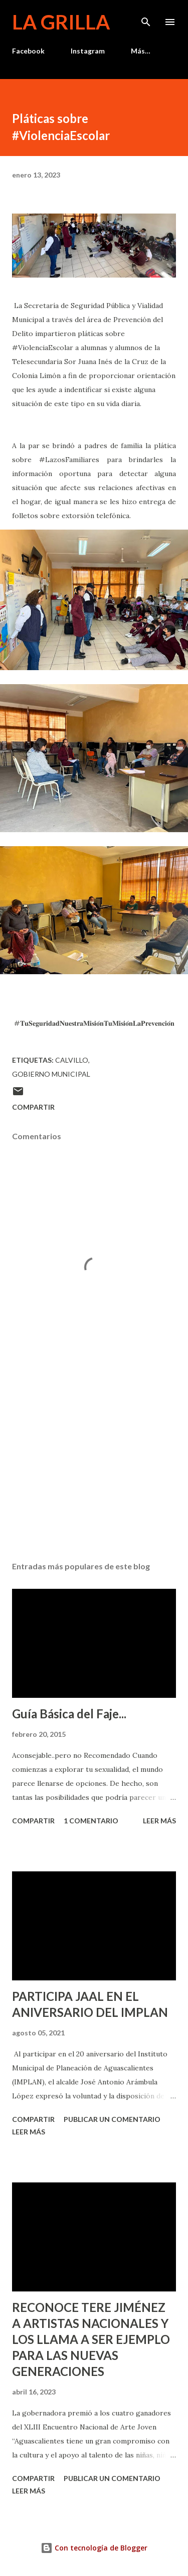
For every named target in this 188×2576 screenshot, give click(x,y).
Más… (140, 51)
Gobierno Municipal (51, 1074)
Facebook (28, 51)
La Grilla (61, 22)
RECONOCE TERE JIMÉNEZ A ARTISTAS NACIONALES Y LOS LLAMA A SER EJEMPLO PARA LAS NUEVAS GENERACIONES (91, 2339)
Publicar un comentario (112, 2119)
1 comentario (91, 1820)
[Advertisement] (94, 1466)
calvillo (71, 1060)
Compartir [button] (33, 1107)
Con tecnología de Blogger (94, 2547)
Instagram (88, 51)
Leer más (159, 1820)
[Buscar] (146, 18)
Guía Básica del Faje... (69, 1713)
